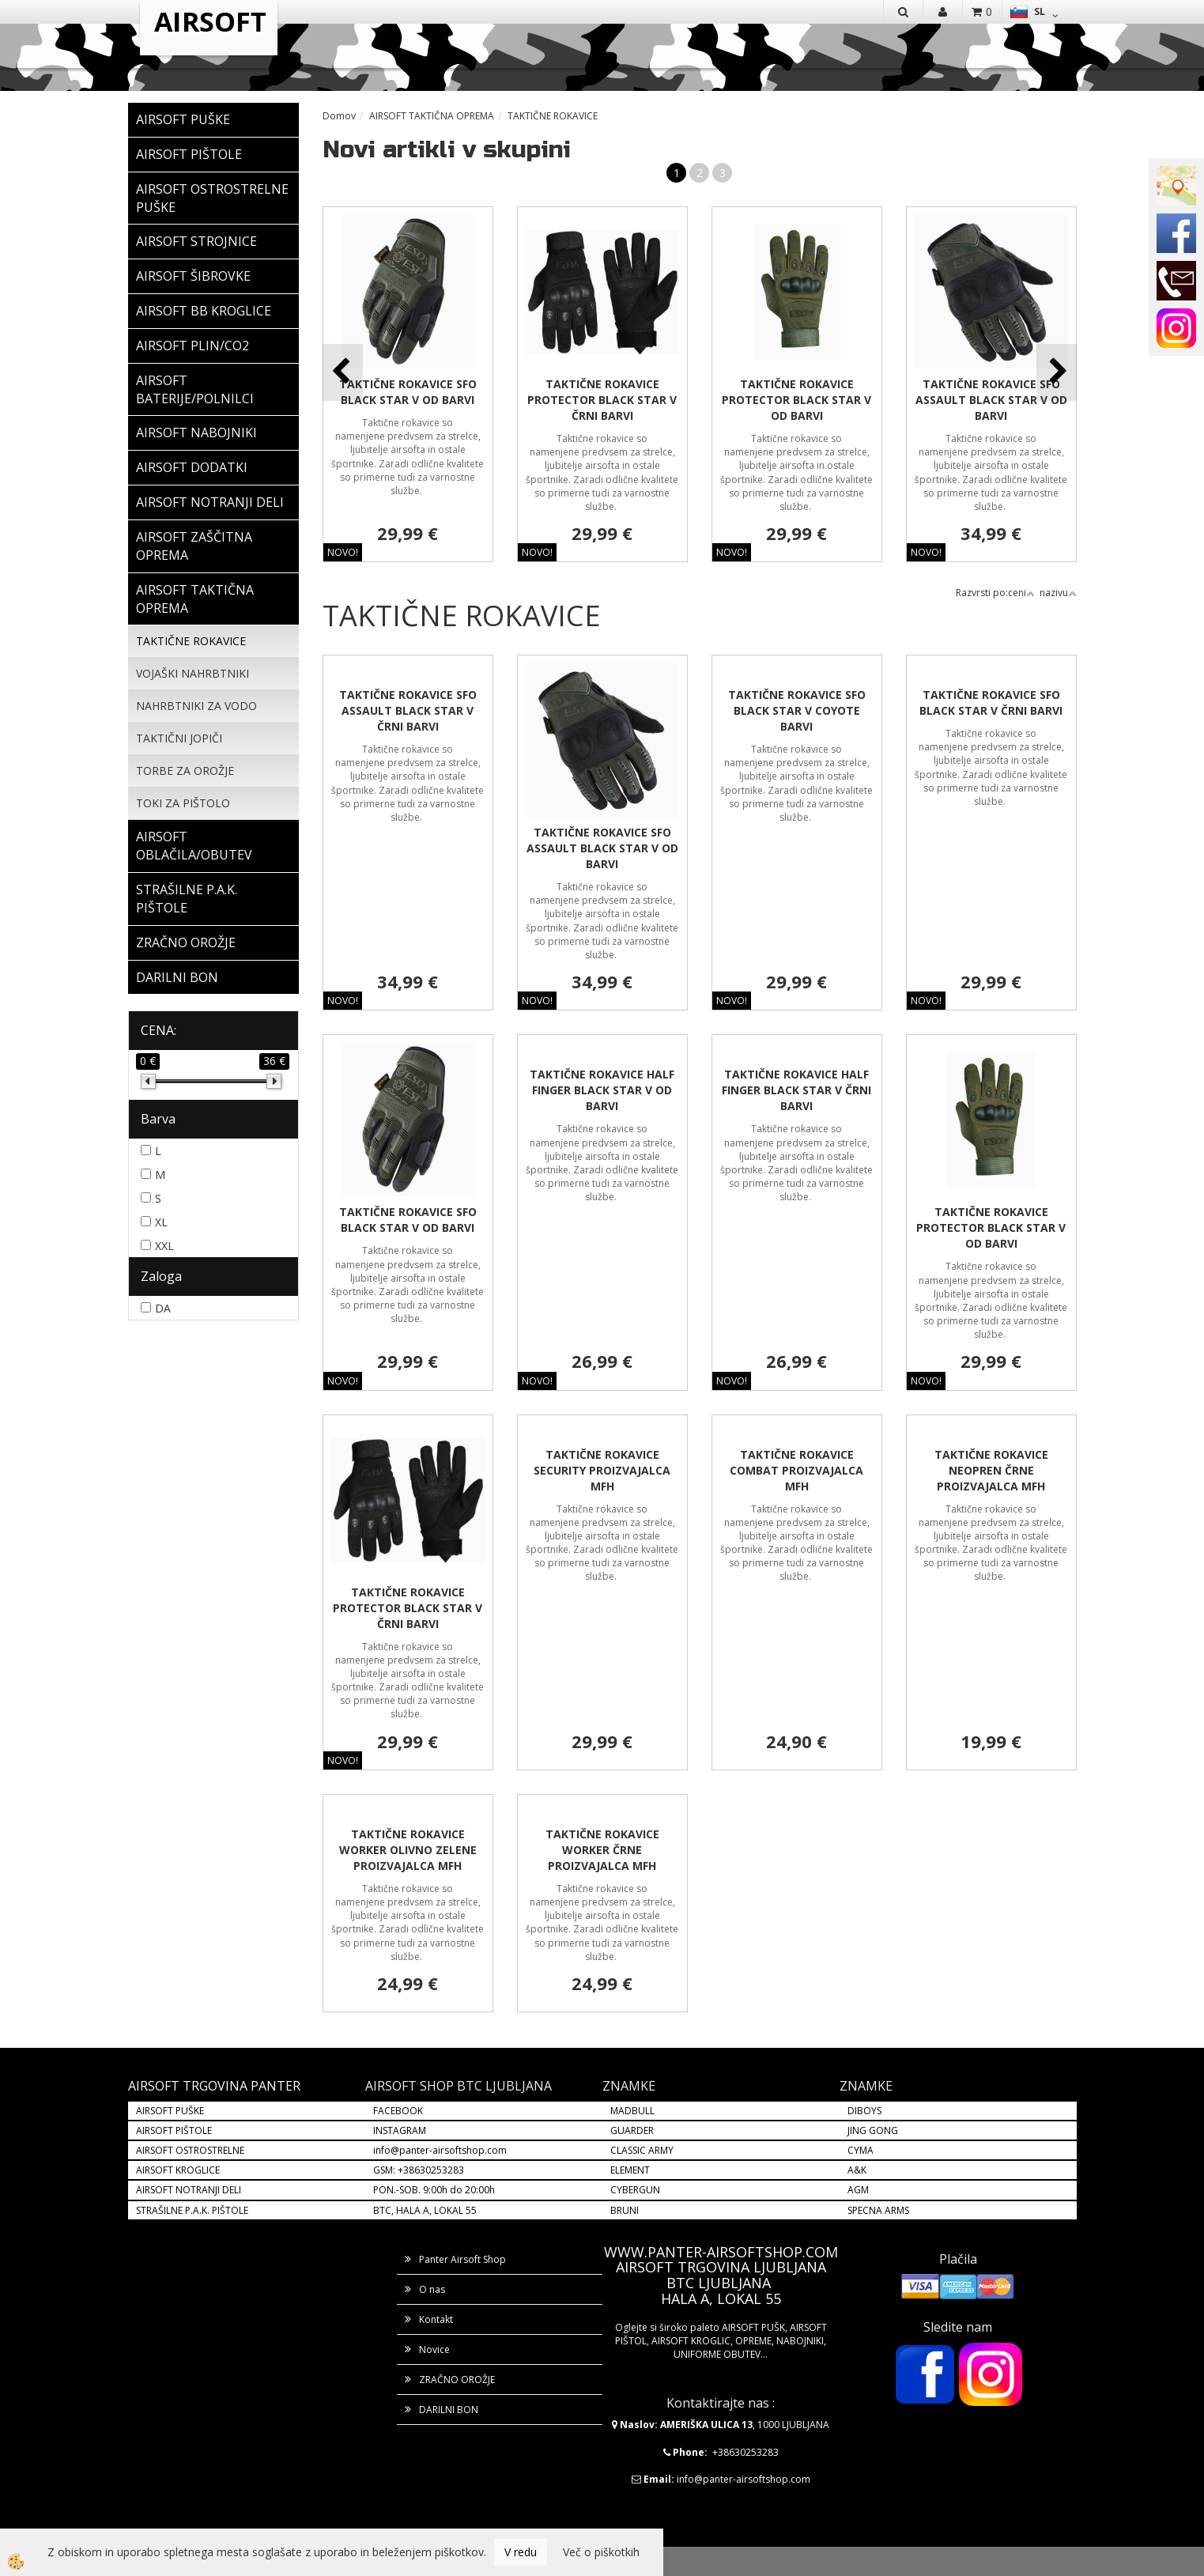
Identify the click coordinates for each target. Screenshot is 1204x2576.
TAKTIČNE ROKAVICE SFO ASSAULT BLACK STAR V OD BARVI (991, 399)
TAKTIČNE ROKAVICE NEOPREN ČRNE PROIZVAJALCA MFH (991, 1470)
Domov (339, 116)
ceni (1021, 592)
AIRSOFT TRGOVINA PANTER (214, 2085)
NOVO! (342, 552)
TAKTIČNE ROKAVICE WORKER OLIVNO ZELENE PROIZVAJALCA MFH (408, 1849)
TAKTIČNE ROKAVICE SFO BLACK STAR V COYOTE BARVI (797, 710)
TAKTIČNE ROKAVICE (191, 640)
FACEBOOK (399, 2110)
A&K (856, 2170)
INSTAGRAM (399, 2130)
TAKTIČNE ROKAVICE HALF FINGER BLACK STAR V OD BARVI (602, 1090)
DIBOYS (864, 2110)
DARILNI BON (448, 2409)
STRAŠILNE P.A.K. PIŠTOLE (192, 2210)
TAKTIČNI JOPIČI (179, 738)
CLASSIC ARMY (642, 2150)
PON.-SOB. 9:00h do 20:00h (434, 2189)
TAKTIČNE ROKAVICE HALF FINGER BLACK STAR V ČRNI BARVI (796, 1090)
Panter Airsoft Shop (462, 2259)
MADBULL (632, 2110)
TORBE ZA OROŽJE (185, 770)
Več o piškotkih (601, 2551)
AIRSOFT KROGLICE (178, 2170)
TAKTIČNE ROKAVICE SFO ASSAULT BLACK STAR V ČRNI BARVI (408, 710)
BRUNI (624, 2210)
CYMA (860, 2150)
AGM (858, 2189)
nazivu (1058, 592)
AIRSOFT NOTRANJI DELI (188, 2189)
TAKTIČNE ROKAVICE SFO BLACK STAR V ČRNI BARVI (990, 702)
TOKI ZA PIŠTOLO (183, 802)
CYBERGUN (635, 2189)
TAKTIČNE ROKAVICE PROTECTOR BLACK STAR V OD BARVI (796, 399)
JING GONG (872, 2130)
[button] (1056, 372)
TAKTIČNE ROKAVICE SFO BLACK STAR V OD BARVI (408, 391)
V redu (520, 2551)
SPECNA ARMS (878, 2210)
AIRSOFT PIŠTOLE (174, 2130)
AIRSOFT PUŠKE (170, 2110)
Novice (434, 2349)
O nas (432, 2289)
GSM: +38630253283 (418, 2170)
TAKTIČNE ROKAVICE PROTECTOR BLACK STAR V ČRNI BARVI (602, 399)
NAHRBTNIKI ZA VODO (196, 705)
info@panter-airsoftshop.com (440, 2150)
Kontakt (436, 2319)
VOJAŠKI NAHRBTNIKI (192, 673)
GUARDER (632, 2130)
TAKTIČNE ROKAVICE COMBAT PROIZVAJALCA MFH (796, 1470)
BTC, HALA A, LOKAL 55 (425, 2210)
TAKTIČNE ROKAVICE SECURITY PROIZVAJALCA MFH (602, 1470)
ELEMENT (630, 2170)
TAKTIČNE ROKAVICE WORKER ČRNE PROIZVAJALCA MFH (602, 1849)
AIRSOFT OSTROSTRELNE (190, 2150)
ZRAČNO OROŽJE (457, 2379)
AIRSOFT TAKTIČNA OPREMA (431, 116)
